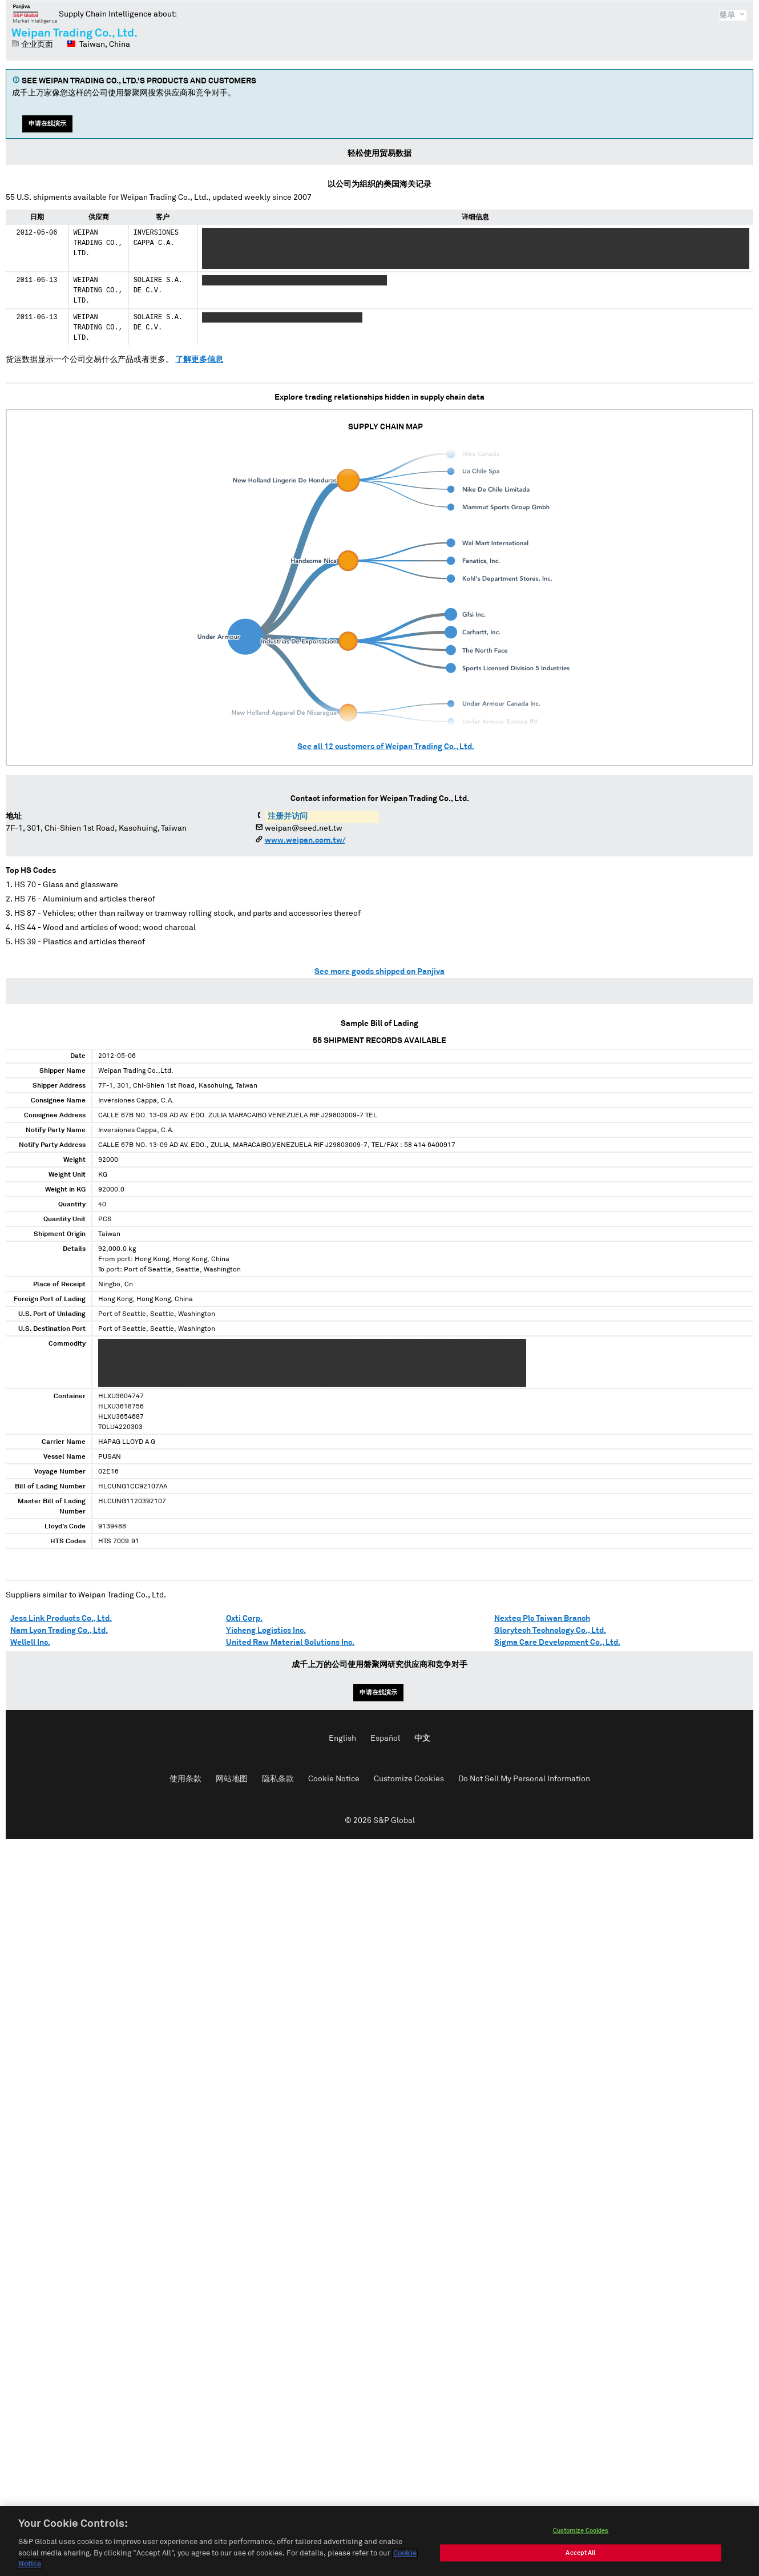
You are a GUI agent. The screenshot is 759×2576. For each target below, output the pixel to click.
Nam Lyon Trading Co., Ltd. (59, 1631)
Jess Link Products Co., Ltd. (61, 1619)
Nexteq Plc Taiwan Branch (542, 1619)
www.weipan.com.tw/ (305, 840)
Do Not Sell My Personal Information (524, 1779)
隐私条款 (278, 1779)
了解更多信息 (199, 360)
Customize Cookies (409, 1779)
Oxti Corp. (244, 1619)
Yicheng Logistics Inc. (266, 1631)
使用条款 (185, 1779)
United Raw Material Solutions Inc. (290, 1643)
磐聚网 (35, 13)
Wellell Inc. (30, 1643)
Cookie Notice (334, 1779)
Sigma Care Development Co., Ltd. (557, 1643)
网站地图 (232, 1779)
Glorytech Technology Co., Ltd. (550, 1631)
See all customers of (385, 747)
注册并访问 (288, 816)
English (342, 1738)
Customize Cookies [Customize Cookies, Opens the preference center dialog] (581, 2533)
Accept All (580, 2555)
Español (385, 1738)
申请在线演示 (47, 123)
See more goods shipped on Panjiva (379, 972)
